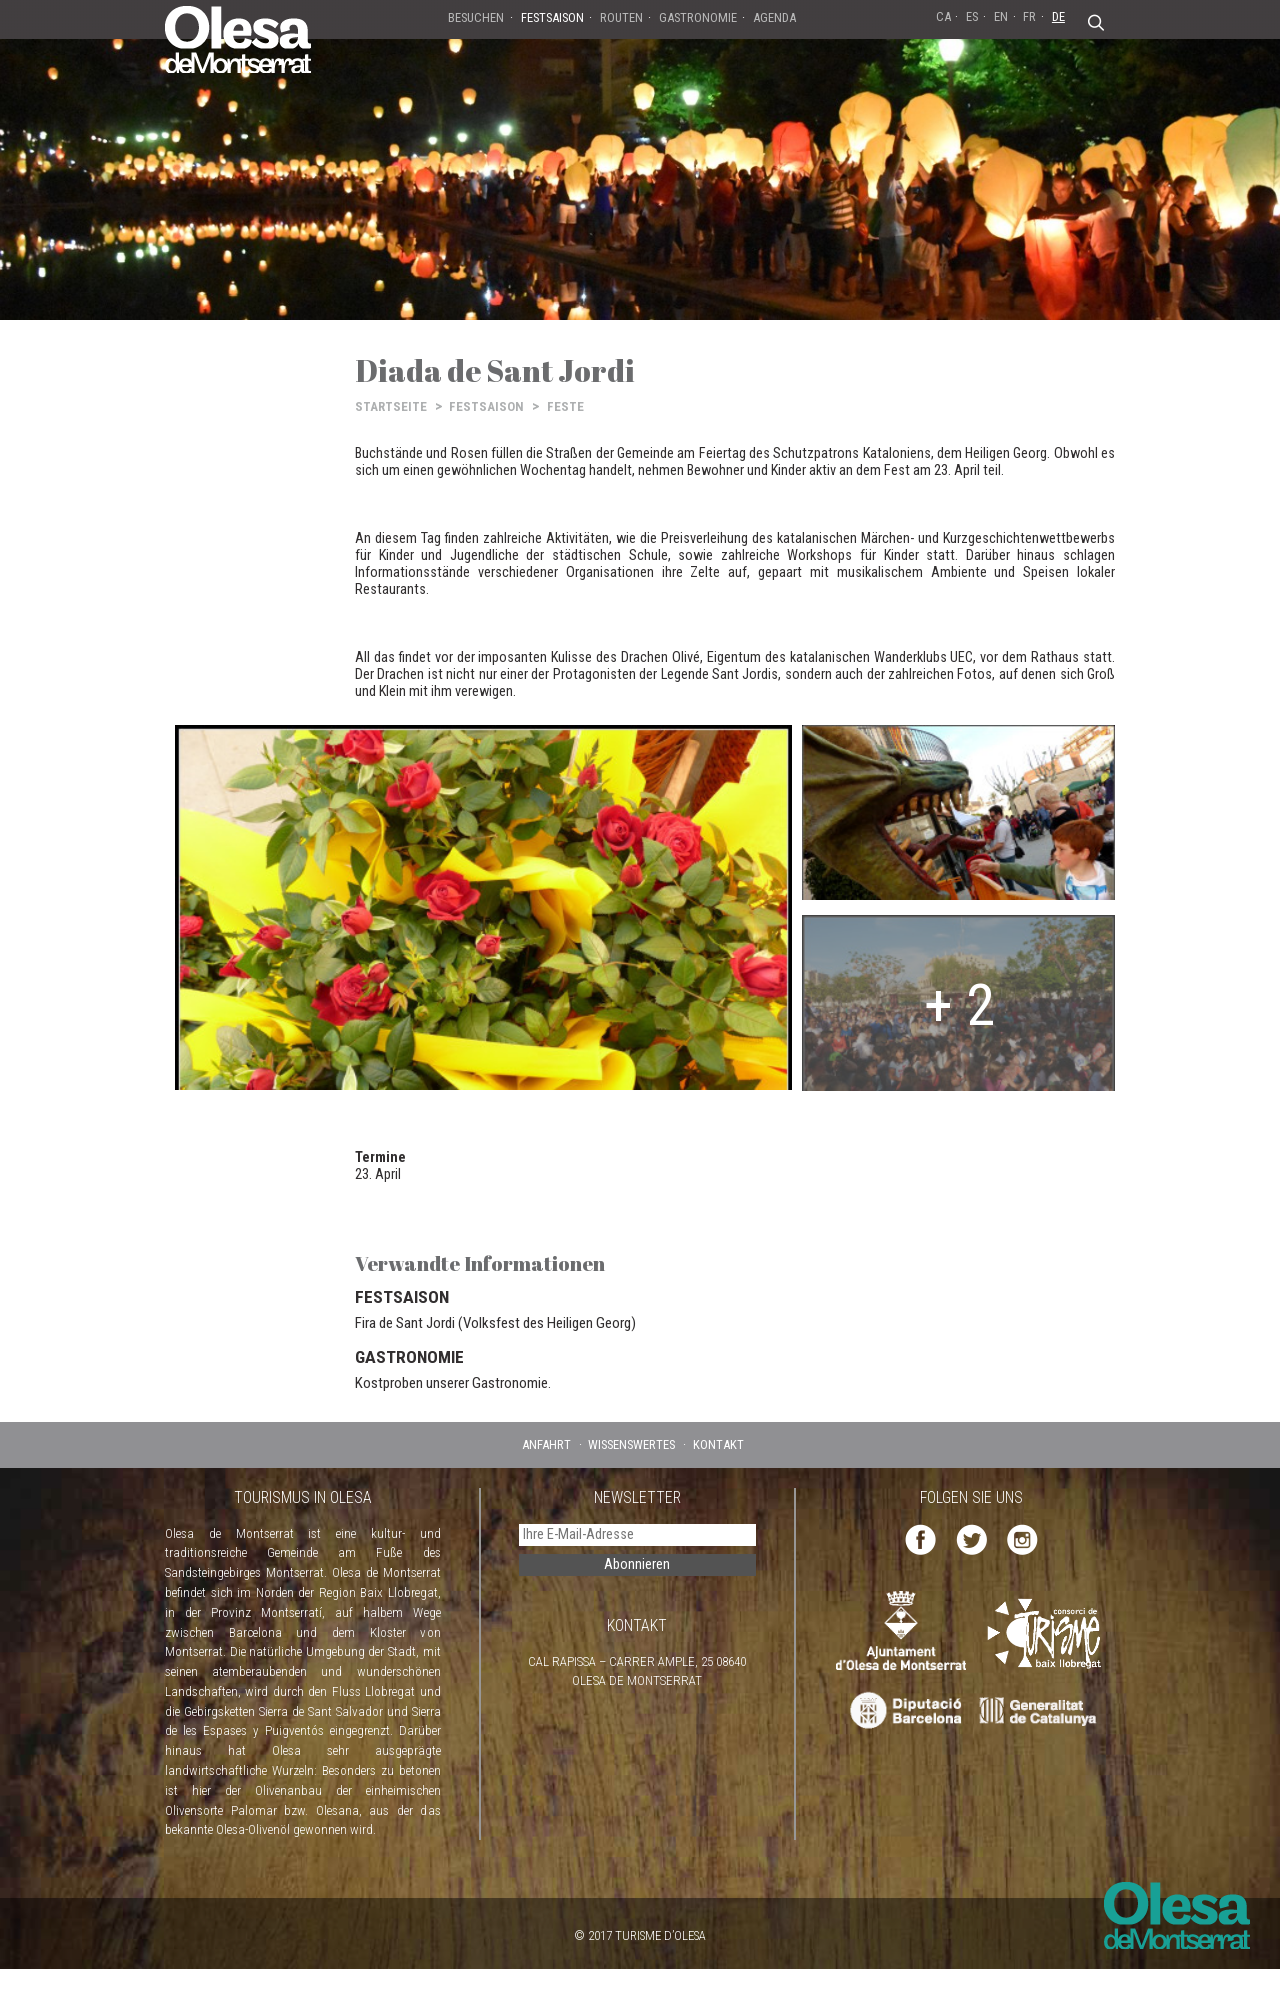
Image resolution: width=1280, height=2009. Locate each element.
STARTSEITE (391, 406)
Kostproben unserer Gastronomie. (453, 1383)
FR (1029, 16)
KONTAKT (718, 1444)
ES (972, 16)
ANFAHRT (546, 1444)
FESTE (565, 406)
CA (943, 16)
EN (1001, 16)
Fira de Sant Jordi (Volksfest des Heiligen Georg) (495, 1323)
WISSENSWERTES (631, 1444)
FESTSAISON (486, 406)
